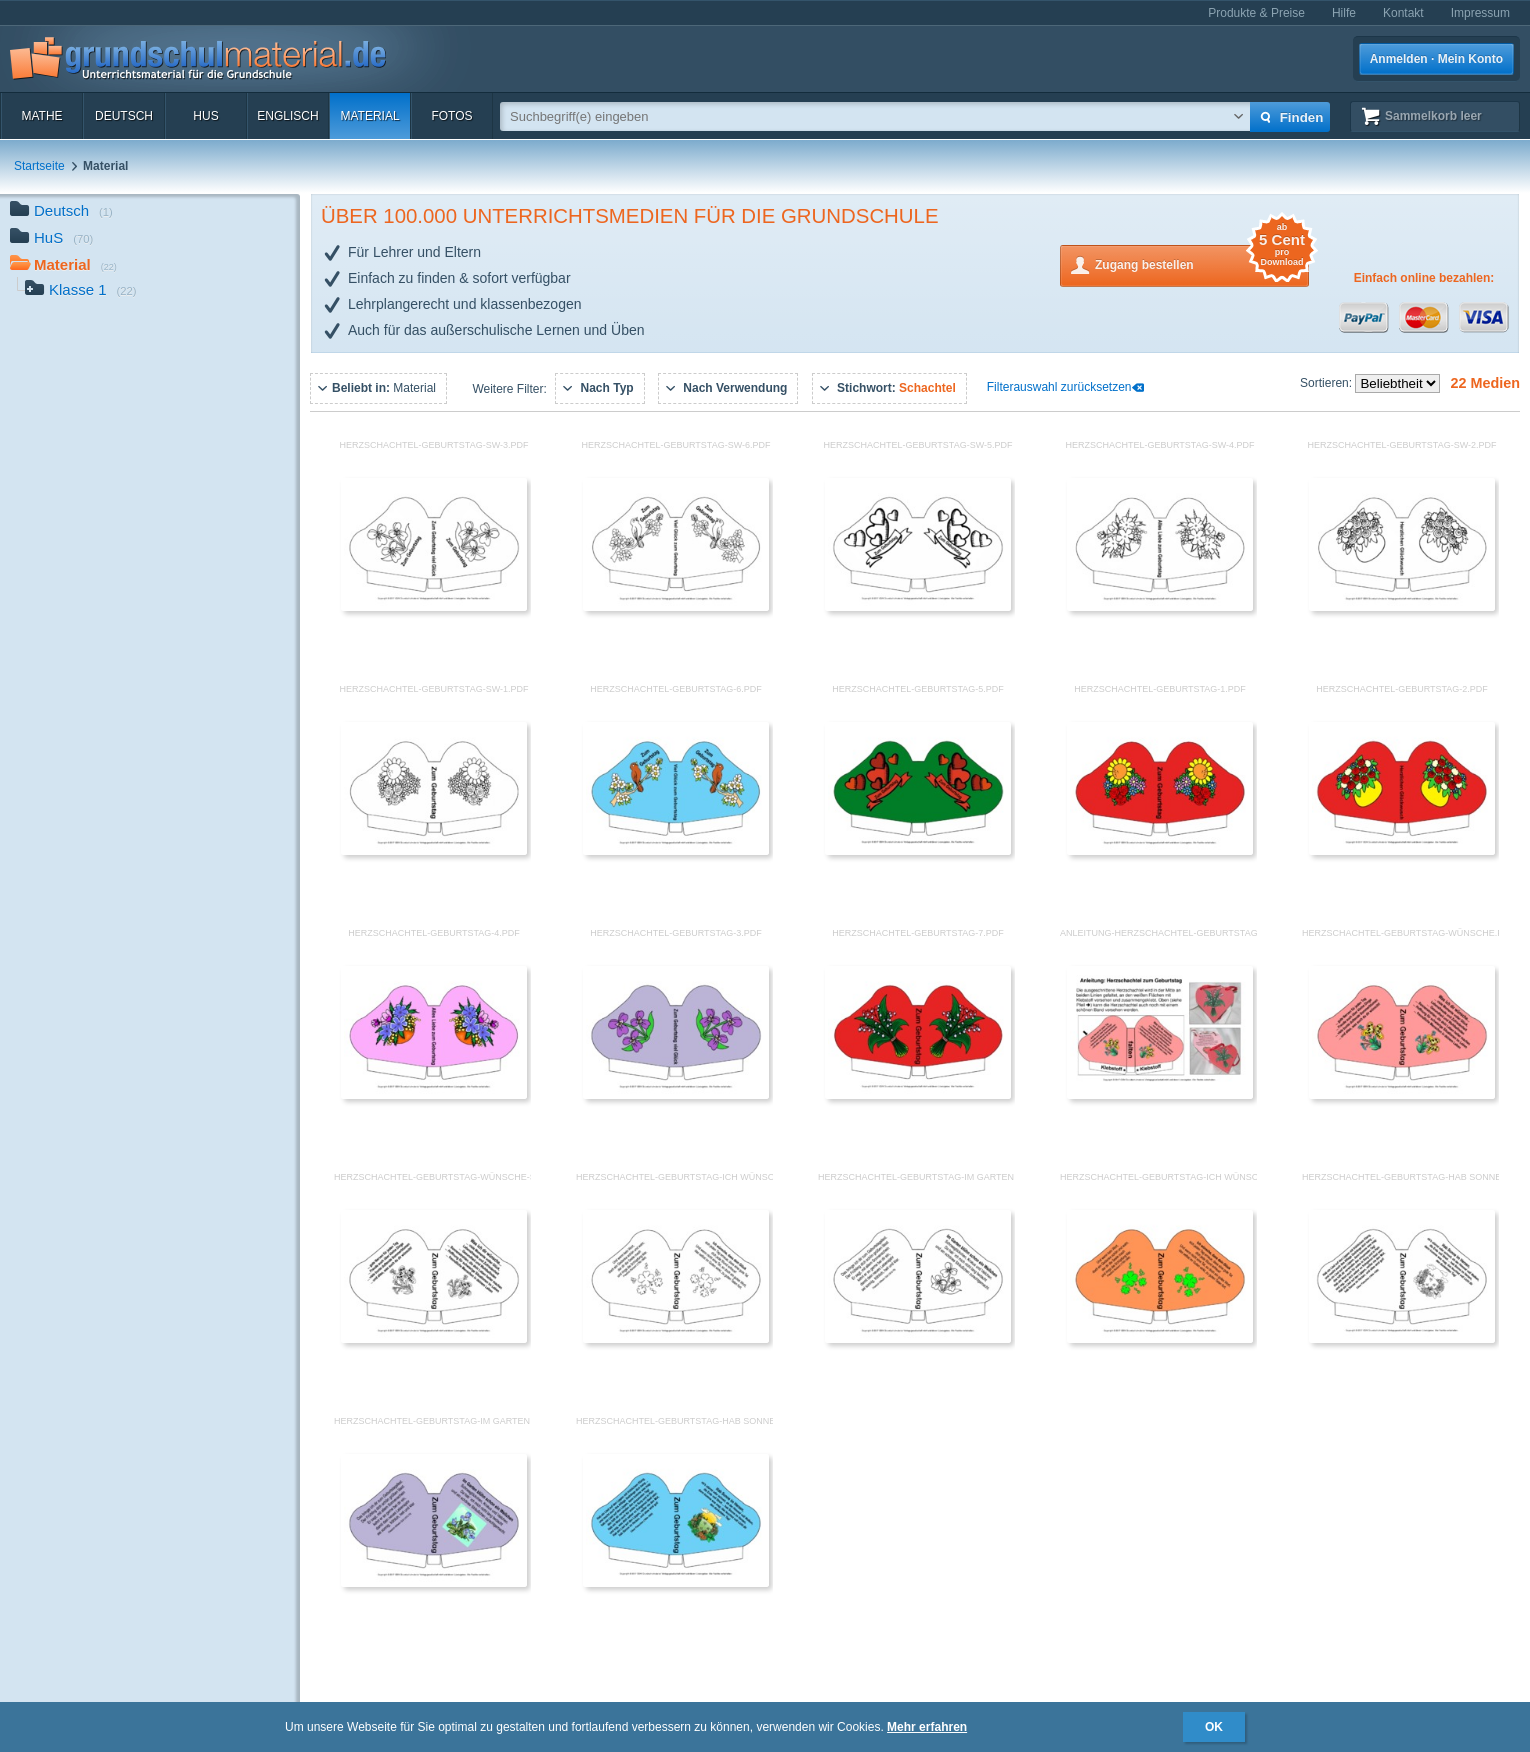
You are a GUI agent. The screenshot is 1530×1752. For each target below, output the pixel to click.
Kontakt (1403, 13)
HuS (205, 116)
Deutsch (124, 116)
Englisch (287, 116)
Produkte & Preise (1256, 13)
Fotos (451, 116)
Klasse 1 (81, 291)
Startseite (39, 166)
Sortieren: (1327, 383)
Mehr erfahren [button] (927, 1727)
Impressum (1480, 13)
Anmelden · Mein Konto (1436, 59)
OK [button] (1214, 1727)
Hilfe (1344, 13)
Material (369, 116)
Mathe (41, 116)
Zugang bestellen (1202, 263)
